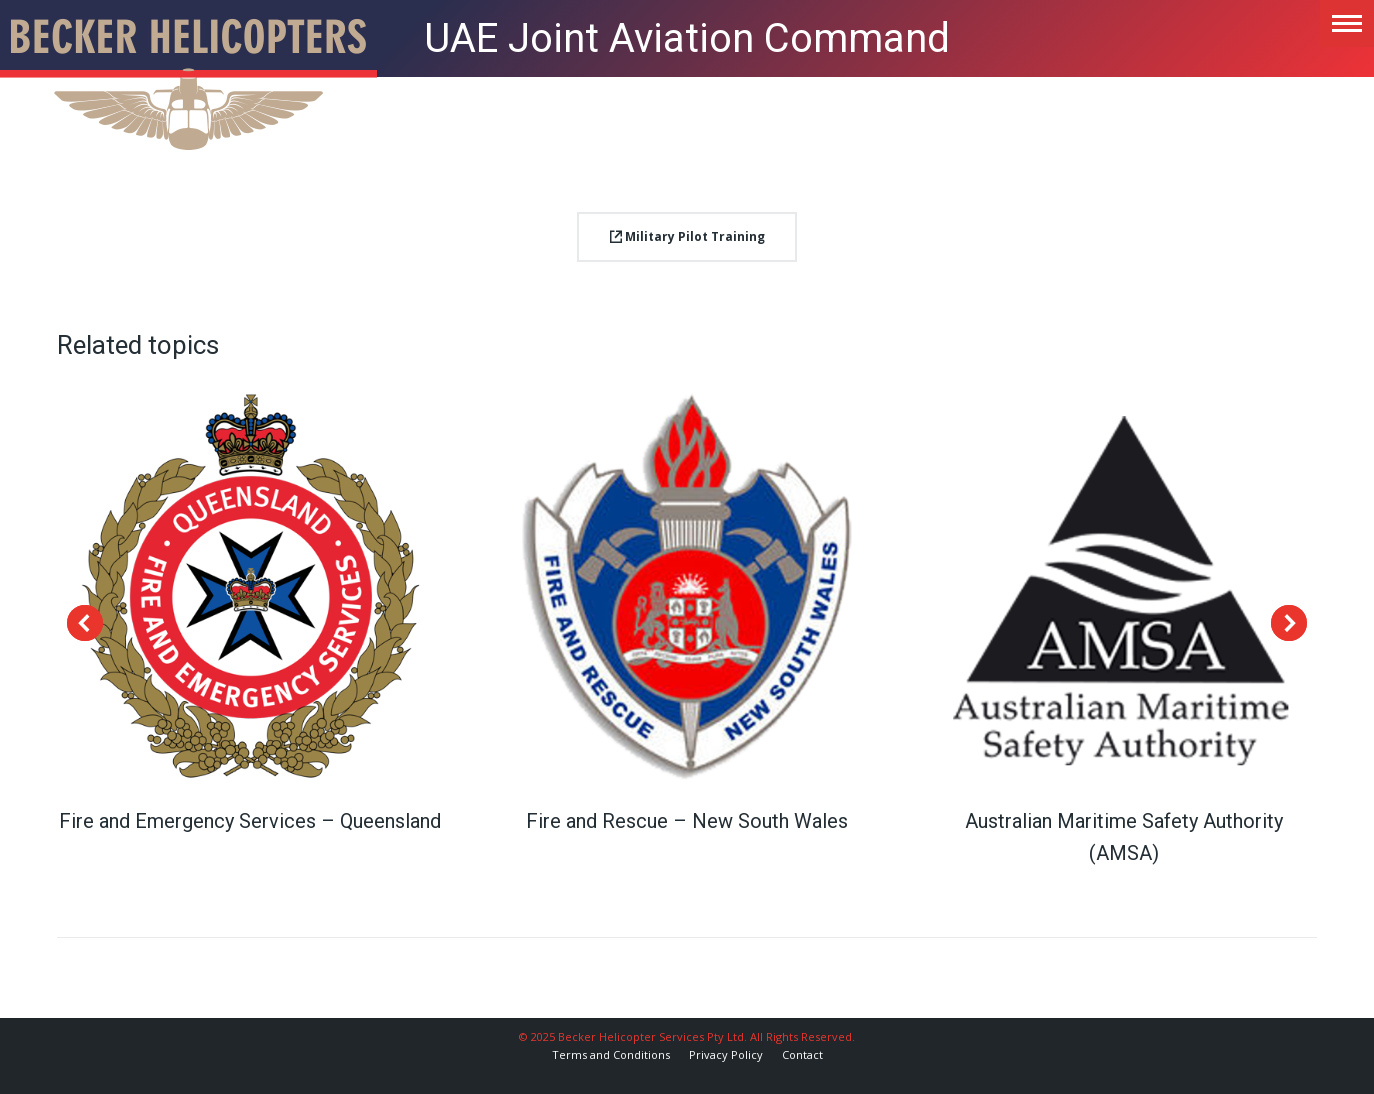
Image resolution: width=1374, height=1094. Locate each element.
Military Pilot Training (687, 236)
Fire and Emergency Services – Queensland (250, 821)
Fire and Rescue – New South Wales (687, 821)
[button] (85, 623)
